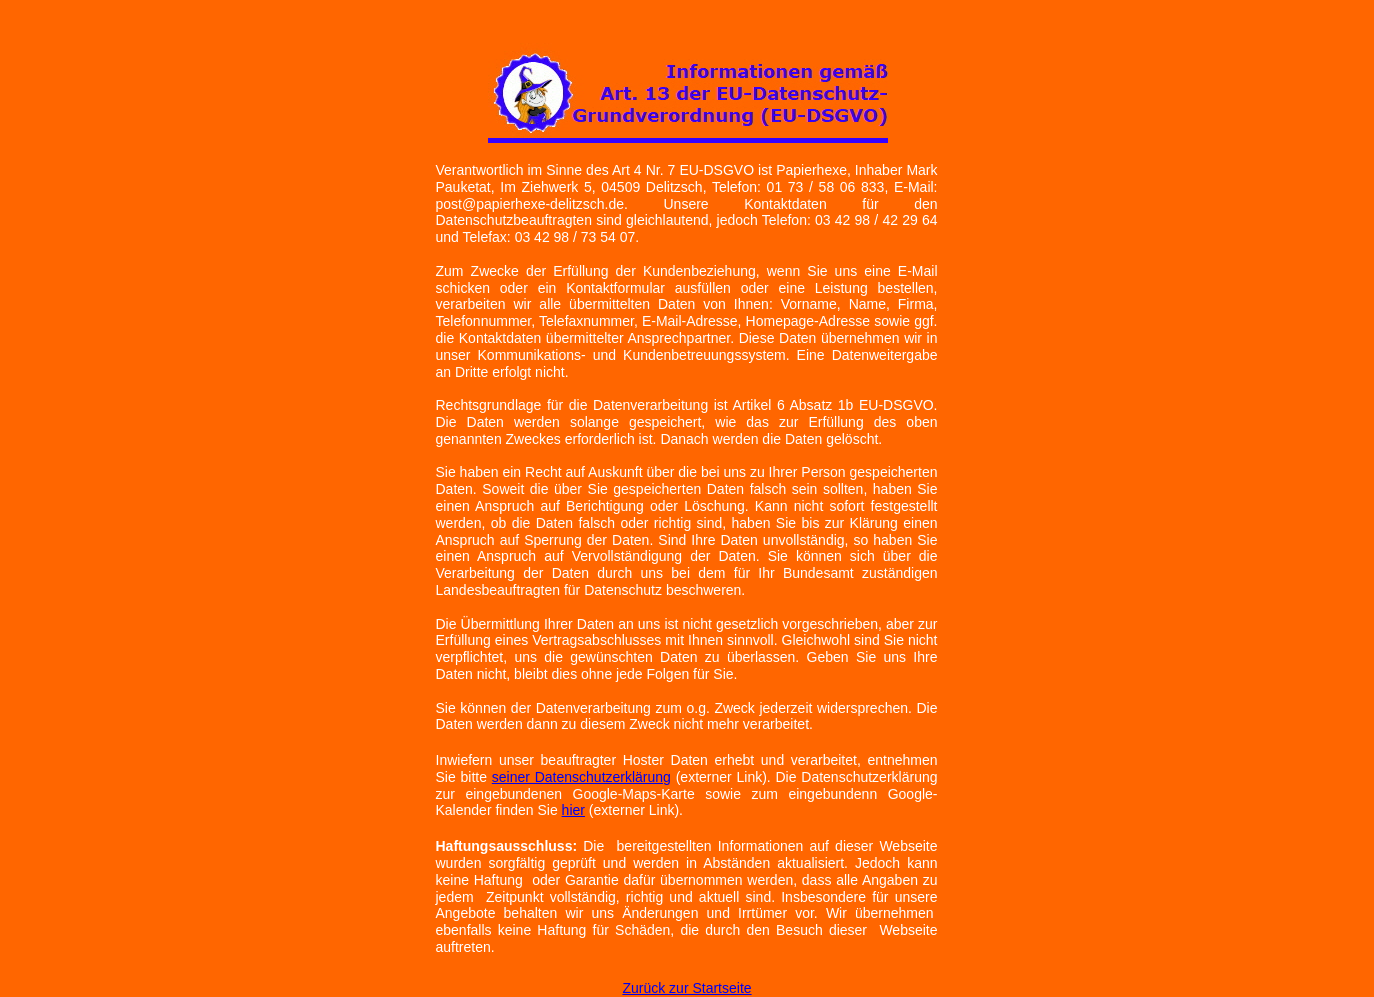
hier (573, 810)
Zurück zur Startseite (686, 988)
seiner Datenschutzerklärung (581, 777)
